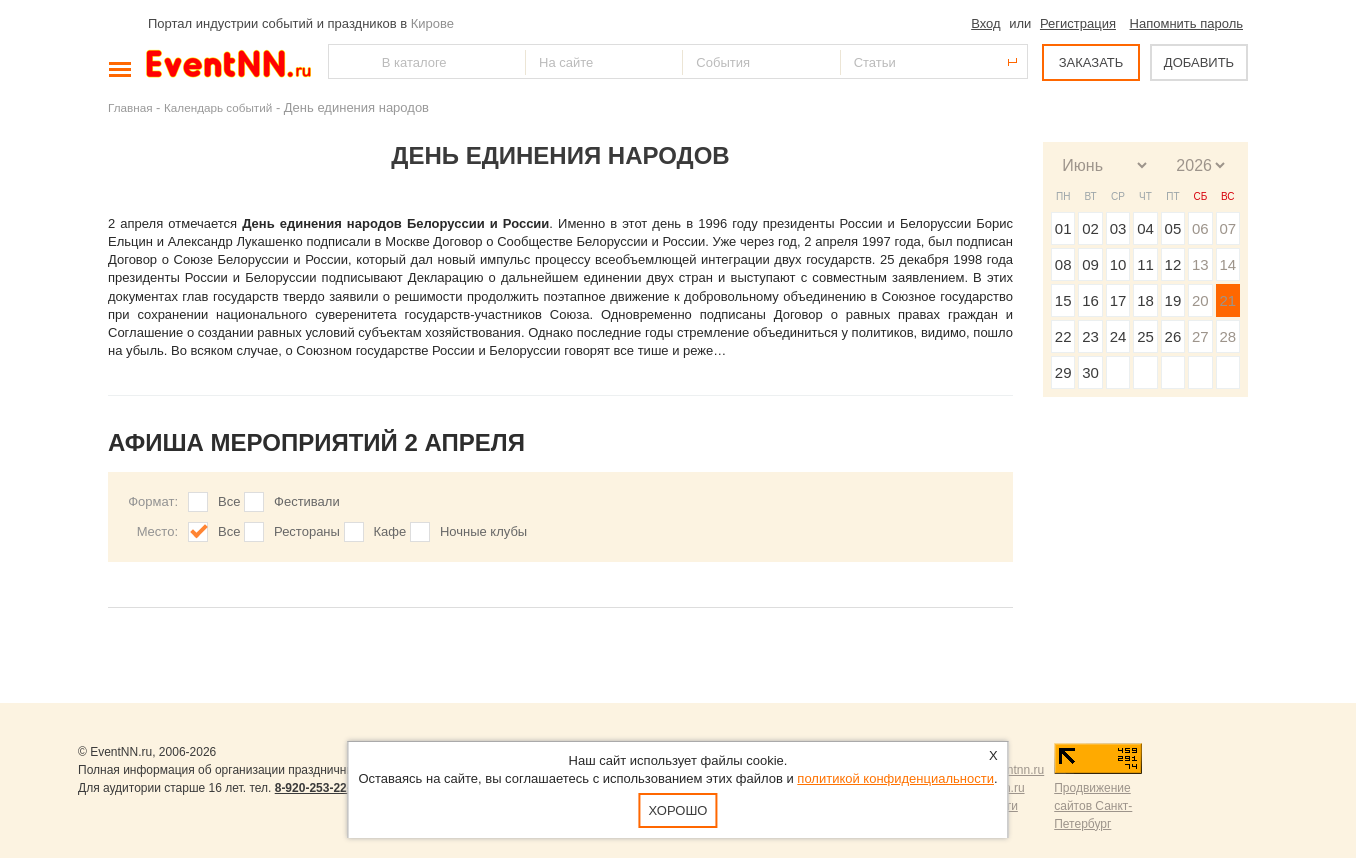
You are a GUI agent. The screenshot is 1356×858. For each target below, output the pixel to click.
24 (1118, 336)
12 (1173, 264)
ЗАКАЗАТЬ (1091, 62)
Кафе (390, 531)
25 (1145, 336)
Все (229, 501)
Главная (130, 107)
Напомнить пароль (1186, 23)
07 (1227, 228)
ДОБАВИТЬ (1199, 62)
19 (1173, 300)
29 (1063, 372)
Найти (345, 61)
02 (1090, 228)
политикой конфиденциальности (895, 778)
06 (1200, 228)
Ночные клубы (483, 531)
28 (1227, 336)
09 (1090, 264)
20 (1200, 300)
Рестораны (307, 531)
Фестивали (307, 501)
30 (1090, 372)
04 (1145, 228)
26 (1173, 336)
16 (1090, 300)
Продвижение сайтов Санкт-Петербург (1093, 806)
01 (1063, 228)
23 (1090, 336)
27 (1200, 336)
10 (1118, 264)
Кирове (432, 23)
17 (1118, 300)
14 (1227, 264)
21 (1227, 300)
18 (1145, 300)
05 (1173, 228)
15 (1063, 300)
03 (1118, 228)
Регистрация (1078, 23)
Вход (985, 23)
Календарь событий (218, 107)
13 (1200, 264)
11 (1145, 264)
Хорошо (678, 810)
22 (1063, 336)
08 (1063, 264)
